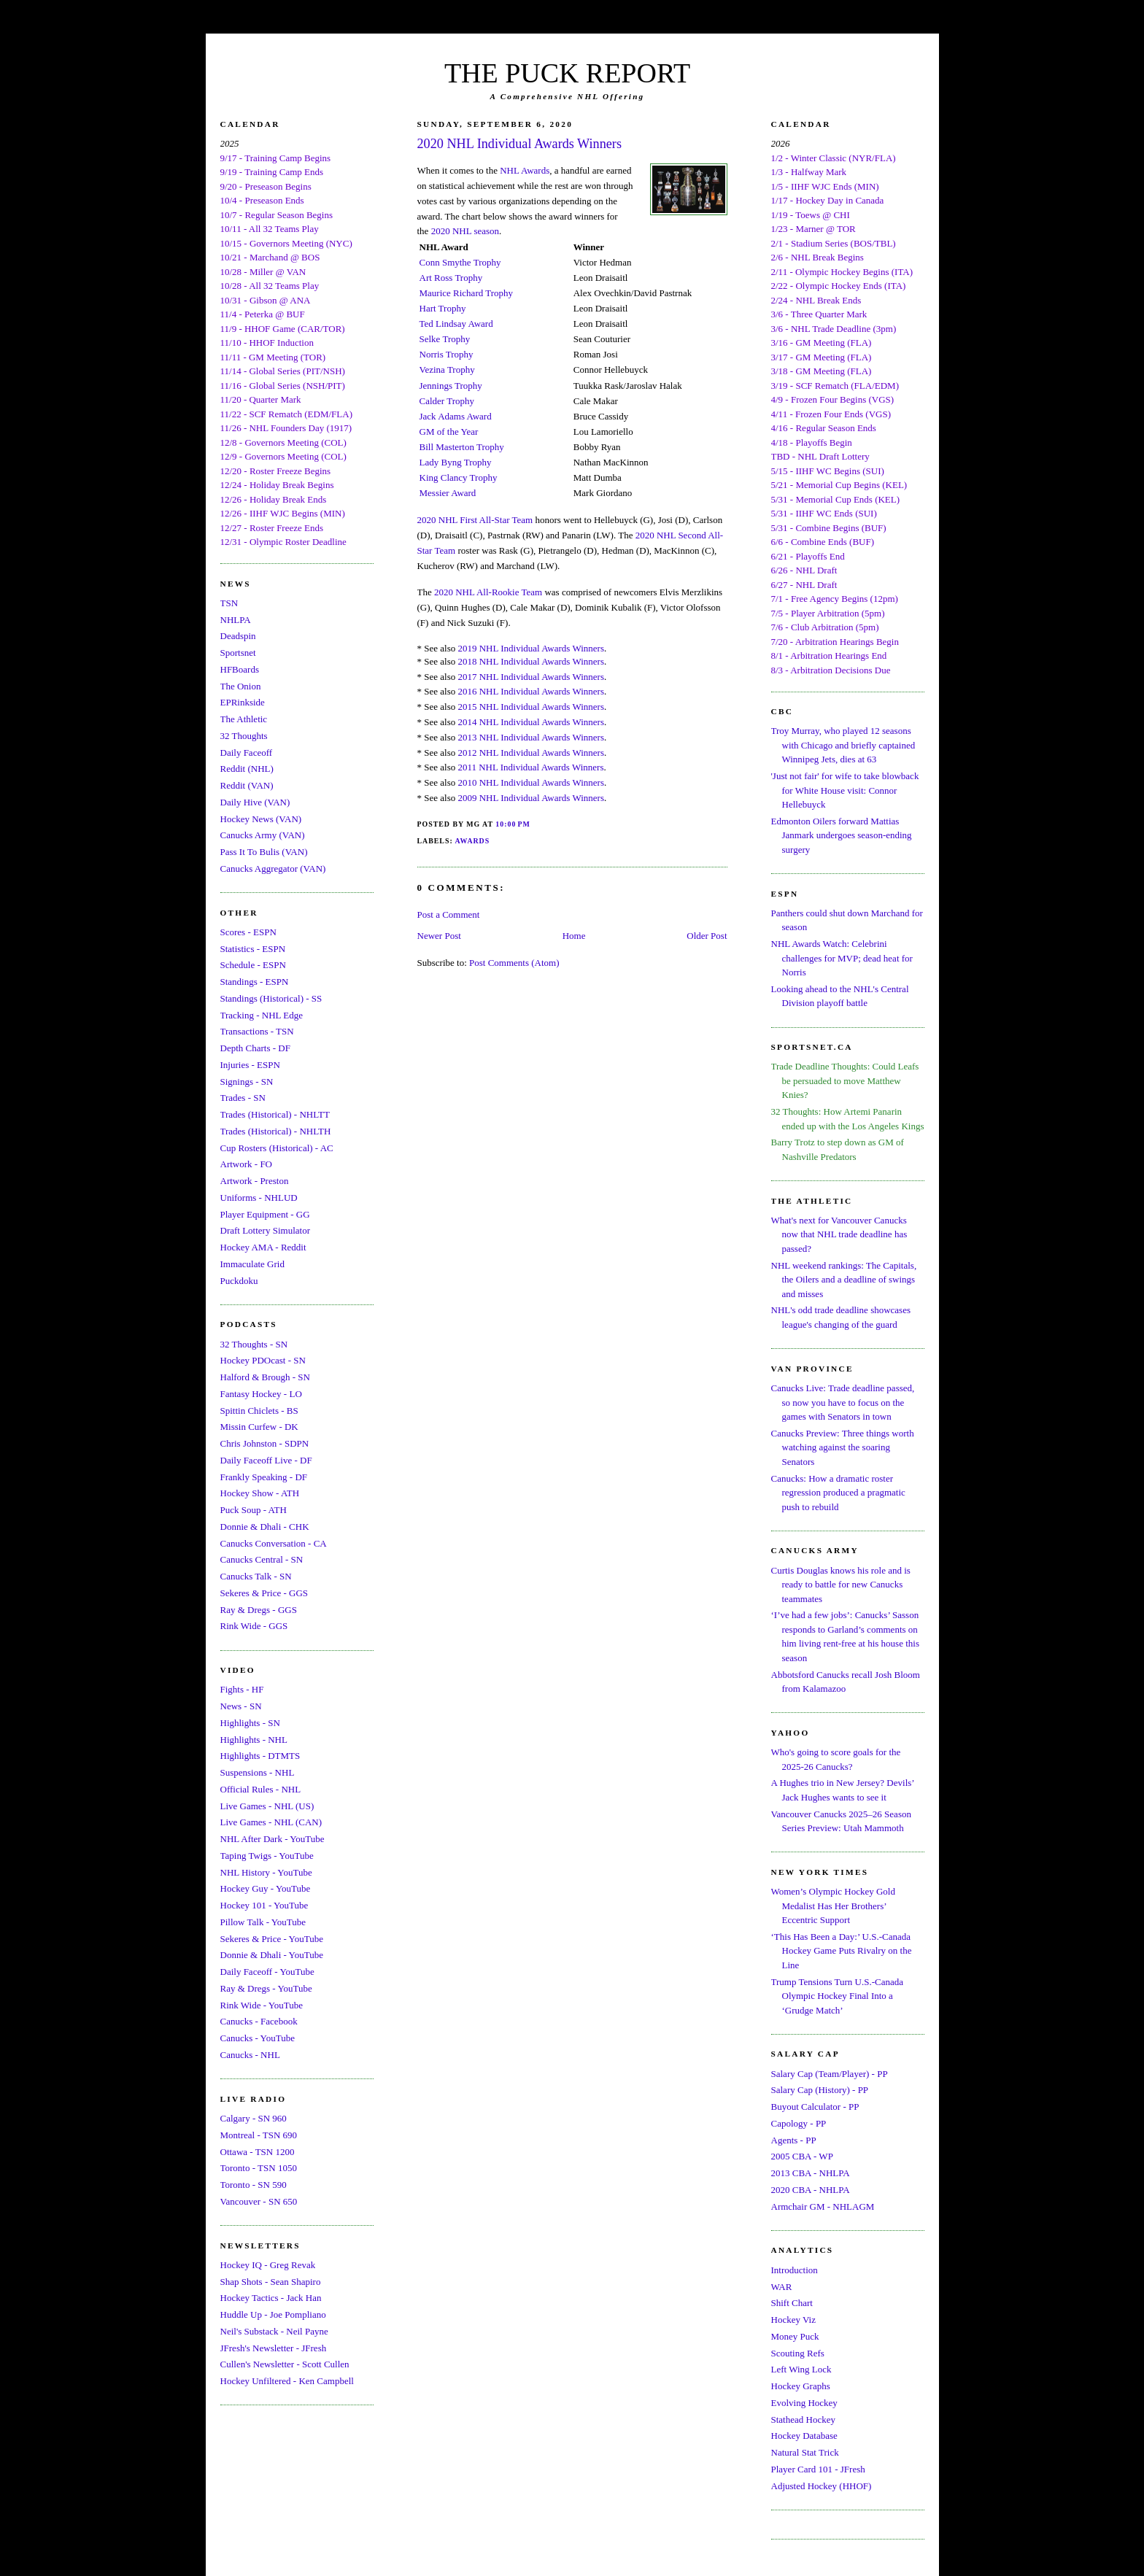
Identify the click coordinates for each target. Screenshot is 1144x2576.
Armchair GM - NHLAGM (823, 2206)
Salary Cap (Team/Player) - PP (829, 2073)
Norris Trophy (447, 354)
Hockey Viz (793, 2319)
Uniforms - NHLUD (259, 1197)
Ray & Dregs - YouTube (266, 1988)
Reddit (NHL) (247, 768)
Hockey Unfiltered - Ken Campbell (287, 2380)
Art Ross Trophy (451, 277)
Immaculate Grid (252, 1263)
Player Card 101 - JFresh (818, 2469)
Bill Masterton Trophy (462, 446)
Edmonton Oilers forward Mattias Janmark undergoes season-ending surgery (841, 835)
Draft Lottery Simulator (265, 1230)
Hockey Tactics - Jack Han (271, 2297)
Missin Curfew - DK (259, 1426)
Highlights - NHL (253, 1739)
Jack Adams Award (456, 416)
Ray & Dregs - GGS (258, 1609)
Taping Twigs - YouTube (267, 1855)
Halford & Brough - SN (265, 1377)
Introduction (794, 2269)
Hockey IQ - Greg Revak (268, 2264)
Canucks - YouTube (257, 2037)
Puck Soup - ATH (253, 1509)
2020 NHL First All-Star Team (475, 519)
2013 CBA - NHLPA (810, 2172)
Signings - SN (247, 1081)
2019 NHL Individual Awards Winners (530, 648)
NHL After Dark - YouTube (272, 1838)
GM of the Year (449, 431)
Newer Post (439, 935)
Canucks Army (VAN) (262, 834)
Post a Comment (448, 914)
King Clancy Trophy (459, 477)
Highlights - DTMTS (260, 1755)
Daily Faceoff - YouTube (267, 1971)
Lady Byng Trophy (456, 462)
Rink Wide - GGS (254, 1625)
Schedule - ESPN (253, 964)
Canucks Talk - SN (256, 1576)
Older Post (707, 935)
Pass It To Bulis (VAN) (264, 851)
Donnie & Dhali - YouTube (271, 1954)
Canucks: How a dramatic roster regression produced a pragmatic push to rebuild (838, 1492)
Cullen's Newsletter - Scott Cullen (284, 2364)
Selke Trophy (445, 338)
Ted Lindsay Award (456, 323)
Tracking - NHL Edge (262, 1015)
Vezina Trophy (447, 369)
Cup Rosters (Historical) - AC (276, 1147)
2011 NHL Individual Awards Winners (530, 767)
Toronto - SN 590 (253, 2184)
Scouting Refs (797, 2353)
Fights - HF (242, 1689)
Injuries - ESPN (250, 1064)
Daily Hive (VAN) (255, 802)
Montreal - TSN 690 (259, 2135)
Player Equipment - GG (265, 1214)
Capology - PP (799, 2123)
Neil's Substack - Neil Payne (274, 2331)
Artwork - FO (246, 1164)
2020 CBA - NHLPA (810, 2189)
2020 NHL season (465, 230)
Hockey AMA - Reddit (263, 1247)
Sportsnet (238, 652)
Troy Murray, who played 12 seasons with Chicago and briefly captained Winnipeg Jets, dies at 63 (843, 745)
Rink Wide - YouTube (262, 2005)
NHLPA (235, 619)
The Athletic (244, 718)
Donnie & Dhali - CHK (264, 1526)
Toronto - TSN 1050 (258, 2167)
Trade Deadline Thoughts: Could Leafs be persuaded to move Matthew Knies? (845, 1080)
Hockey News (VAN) (261, 818)
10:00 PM (512, 824)
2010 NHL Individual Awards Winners (530, 782)
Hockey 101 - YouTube (264, 1905)
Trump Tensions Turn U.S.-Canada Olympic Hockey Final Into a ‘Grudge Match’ (837, 1996)
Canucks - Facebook (259, 2021)
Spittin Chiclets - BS (259, 1410)
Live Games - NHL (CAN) (271, 1822)
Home (574, 935)
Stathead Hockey (803, 2419)
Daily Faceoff (246, 752)
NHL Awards (524, 170)
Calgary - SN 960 (253, 2118)
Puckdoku (239, 1280)
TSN (229, 602)
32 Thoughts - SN (254, 1344)
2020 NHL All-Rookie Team (488, 592)
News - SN (241, 1706)
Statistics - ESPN (253, 948)
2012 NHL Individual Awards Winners (530, 752)
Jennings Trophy (451, 385)
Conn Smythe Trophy (460, 262)
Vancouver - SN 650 (259, 2201)
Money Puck (795, 2336)
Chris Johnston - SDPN (264, 1443)
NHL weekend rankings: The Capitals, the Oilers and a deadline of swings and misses (844, 1279)
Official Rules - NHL (260, 1789)
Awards (472, 841)
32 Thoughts (244, 735)
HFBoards (239, 669)
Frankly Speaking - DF (264, 1476)
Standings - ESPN (254, 981)
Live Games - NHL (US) (267, 1806)
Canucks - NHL (250, 2054)
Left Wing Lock (801, 2369)
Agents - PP (793, 2140)
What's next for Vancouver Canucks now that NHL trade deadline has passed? (839, 1234)
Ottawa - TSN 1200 (257, 2151)
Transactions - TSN (257, 1031)
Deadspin (238, 635)
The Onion (240, 686)
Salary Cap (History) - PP (820, 2089)
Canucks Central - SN (262, 1559)
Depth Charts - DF (255, 1048)
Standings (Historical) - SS (271, 998)
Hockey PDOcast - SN (263, 1360)
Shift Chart (792, 2302)
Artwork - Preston (254, 1180)
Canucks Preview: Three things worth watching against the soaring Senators (842, 1447)
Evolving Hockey (804, 2402)
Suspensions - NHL (257, 1772)
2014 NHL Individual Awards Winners (530, 721)
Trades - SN (243, 1097)
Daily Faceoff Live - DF (266, 1460)
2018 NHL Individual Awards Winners (530, 661)
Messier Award (448, 492)
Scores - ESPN (248, 932)
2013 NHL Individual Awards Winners (530, 737)
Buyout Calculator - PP (815, 2106)
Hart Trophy (443, 308)
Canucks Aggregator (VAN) (273, 868)
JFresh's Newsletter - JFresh (273, 2348)
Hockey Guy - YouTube (265, 1888)
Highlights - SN (250, 1722)
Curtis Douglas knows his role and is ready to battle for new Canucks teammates (841, 1584)
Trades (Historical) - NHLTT (275, 1114)
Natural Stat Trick (805, 2452)
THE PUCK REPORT (567, 73)
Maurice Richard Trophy (467, 292)
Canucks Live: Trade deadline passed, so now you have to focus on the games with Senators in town (843, 1402)
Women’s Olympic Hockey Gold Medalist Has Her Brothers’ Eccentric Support (833, 1905)
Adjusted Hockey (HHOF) (821, 2485)
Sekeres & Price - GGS (264, 1592)
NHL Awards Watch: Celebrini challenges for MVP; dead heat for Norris (842, 958)
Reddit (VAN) (247, 785)
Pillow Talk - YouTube (263, 1921)
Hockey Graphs (800, 2385)
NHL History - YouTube (266, 1872)
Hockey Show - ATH (260, 1493)
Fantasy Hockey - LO (261, 1393)
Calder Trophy (447, 400)
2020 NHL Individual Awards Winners (519, 143)
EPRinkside (242, 702)
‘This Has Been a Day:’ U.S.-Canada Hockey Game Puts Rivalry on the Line (841, 1950)
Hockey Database (804, 2435)
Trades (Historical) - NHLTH (275, 1131)
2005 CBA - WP (802, 2156)
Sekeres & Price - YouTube (271, 1938)
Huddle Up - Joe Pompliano (273, 2314)
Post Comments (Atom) (514, 962)
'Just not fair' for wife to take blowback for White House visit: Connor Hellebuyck (845, 790)
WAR (781, 2286)
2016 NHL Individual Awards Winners (530, 691)
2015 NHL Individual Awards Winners (530, 706)
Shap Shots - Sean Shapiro (270, 2281)
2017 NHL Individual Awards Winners (530, 676)
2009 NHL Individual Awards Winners (530, 797)
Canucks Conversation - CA (273, 1543)
